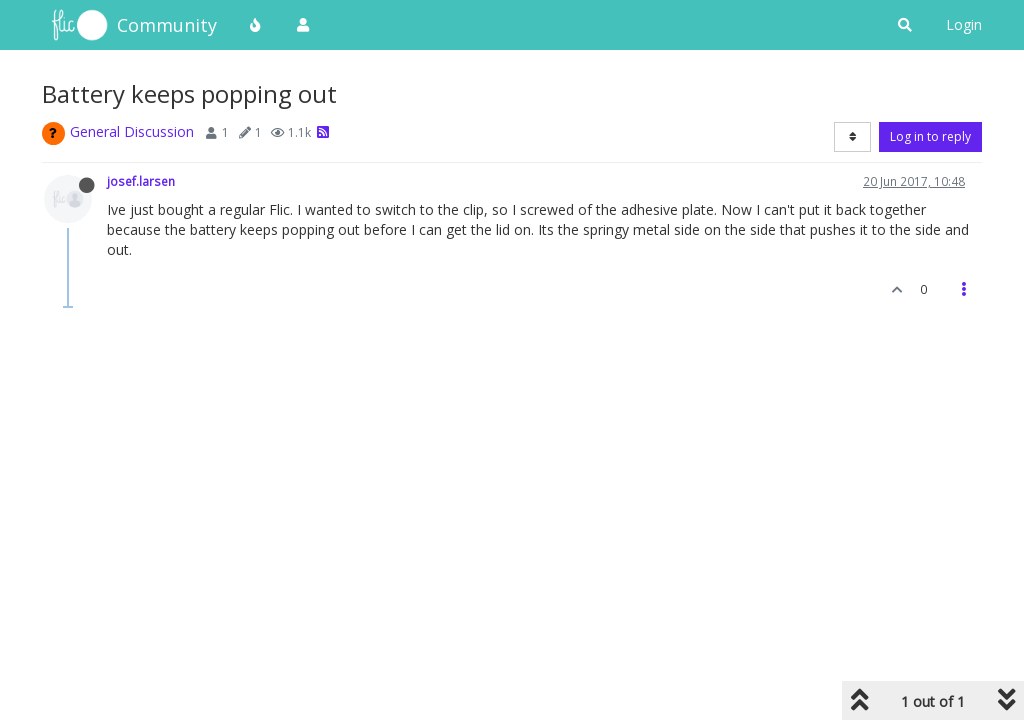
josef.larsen (141, 181)
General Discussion (132, 131)
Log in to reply (930, 136)
